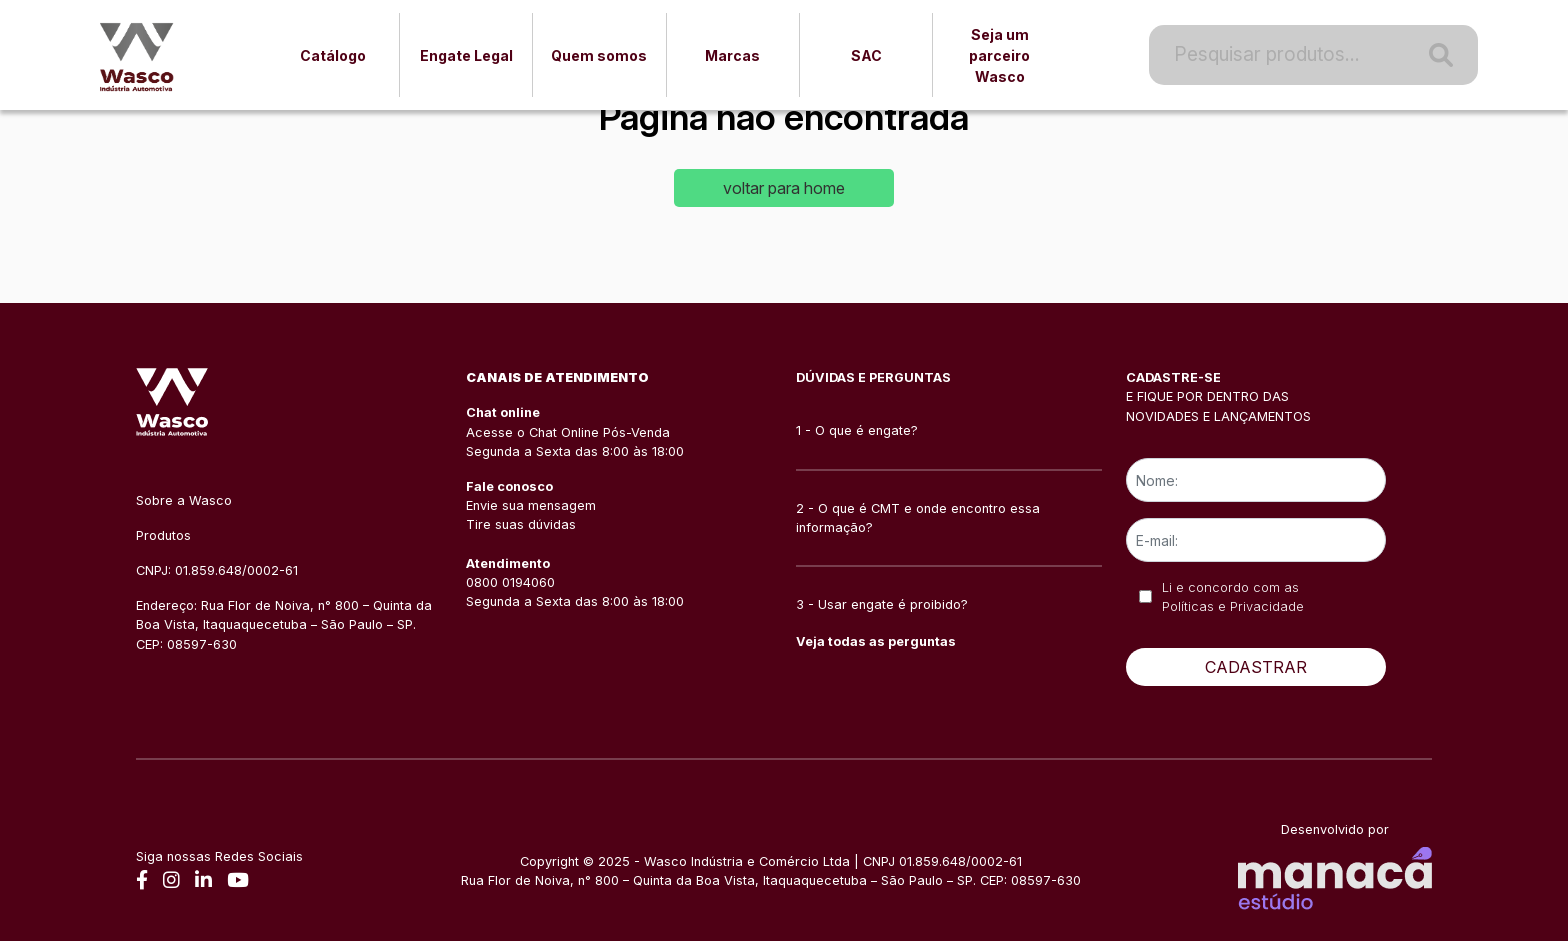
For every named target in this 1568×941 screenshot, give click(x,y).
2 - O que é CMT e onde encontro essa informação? (918, 518)
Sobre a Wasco (184, 500)
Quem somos (599, 55)
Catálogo (333, 55)
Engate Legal (466, 55)
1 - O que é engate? (857, 430)
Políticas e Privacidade (1233, 606)
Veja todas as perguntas (876, 641)
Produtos (163, 535)
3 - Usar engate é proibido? (882, 604)
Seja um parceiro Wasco (999, 55)
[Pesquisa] (1441, 55)
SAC (866, 55)
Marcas (732, 55)
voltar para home (784, 188)
